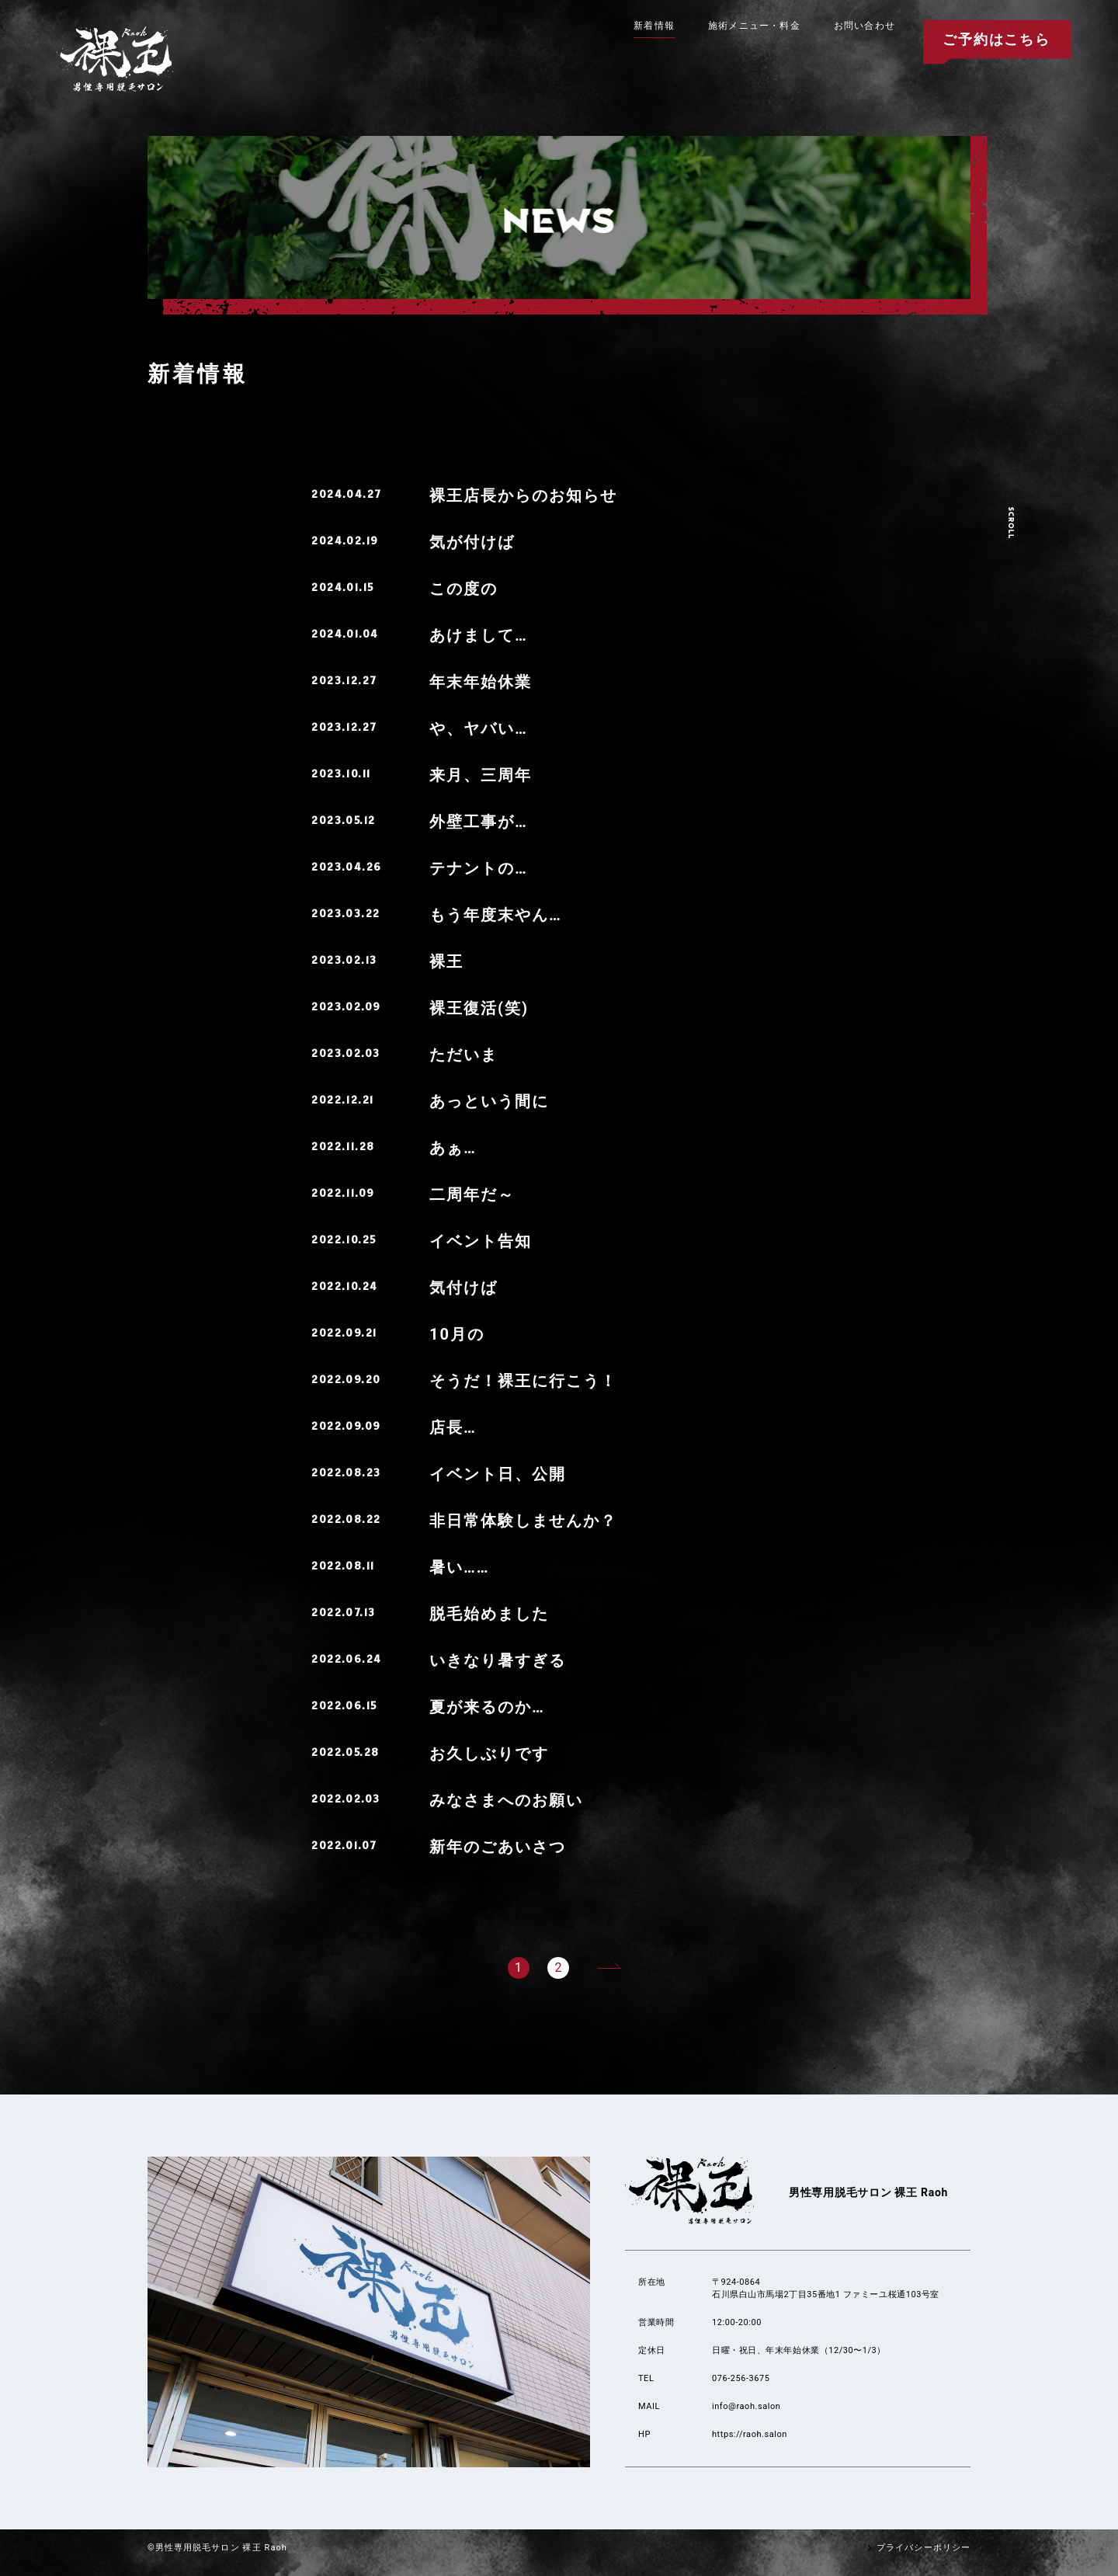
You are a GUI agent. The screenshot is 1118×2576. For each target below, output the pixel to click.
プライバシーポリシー (916, 2548)
